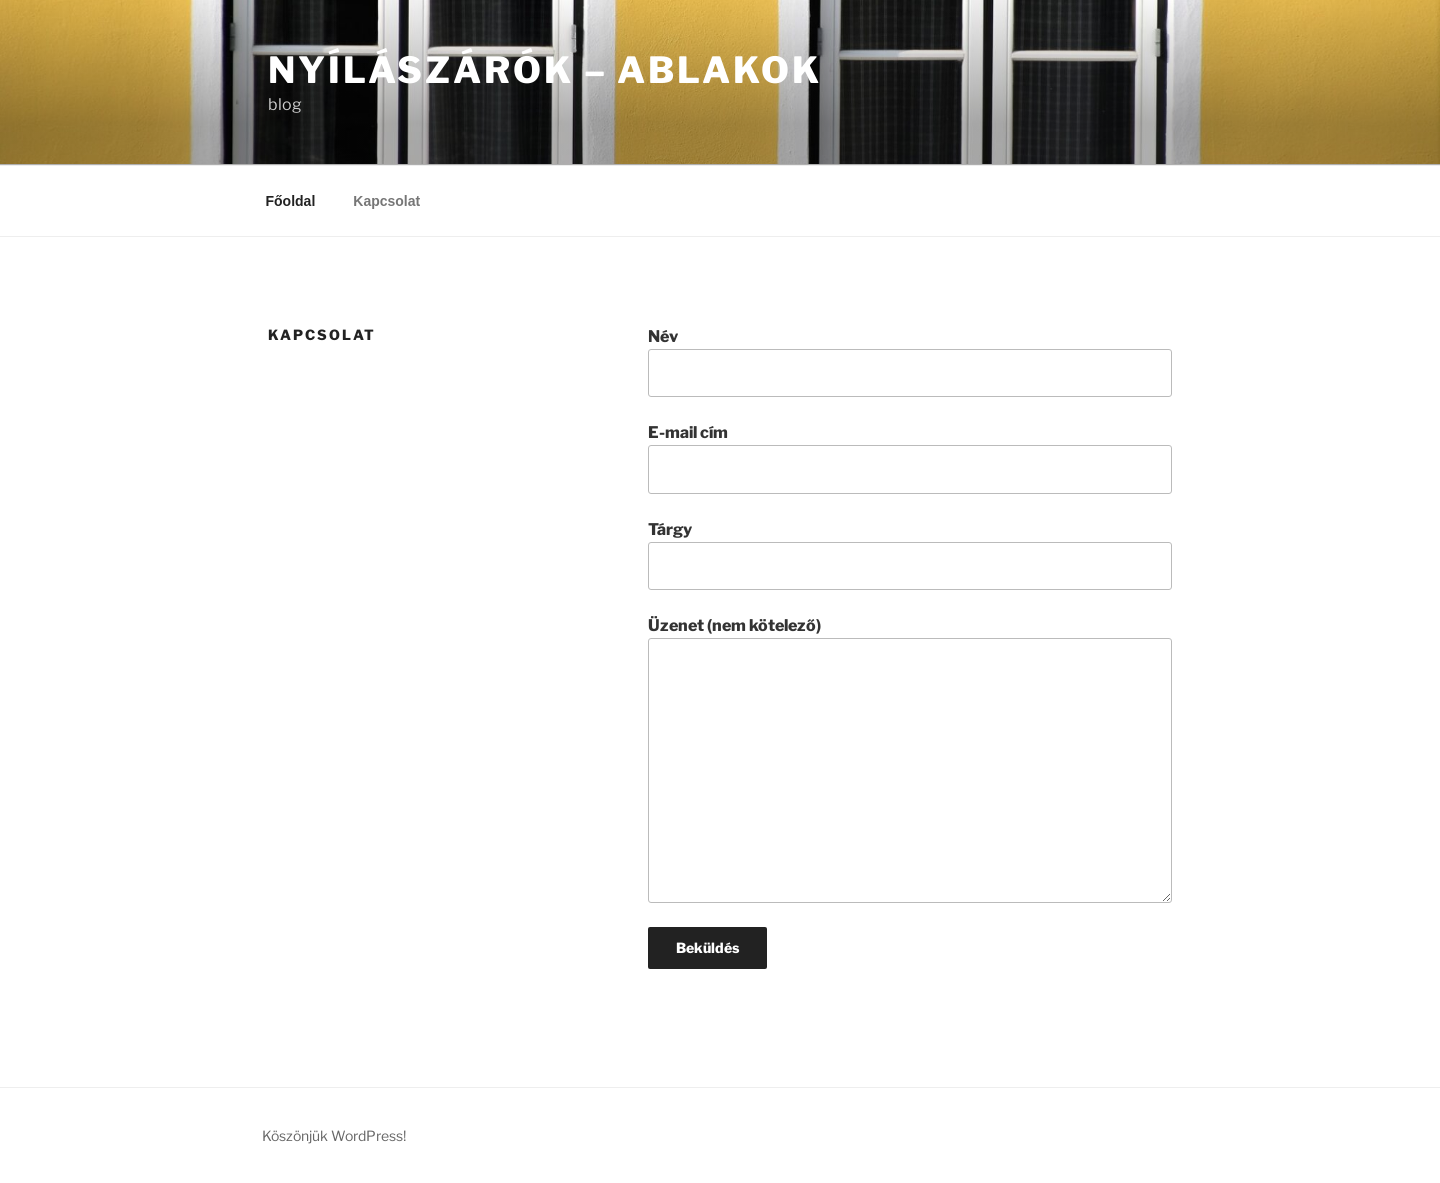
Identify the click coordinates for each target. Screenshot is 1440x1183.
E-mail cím (910, 458)
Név (910, 362)
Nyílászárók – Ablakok (544, 70)
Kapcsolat (386, 201)
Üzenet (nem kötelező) (910, 759)
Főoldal (291, 201)
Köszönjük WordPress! (334, 1135)
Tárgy (910, 555)
